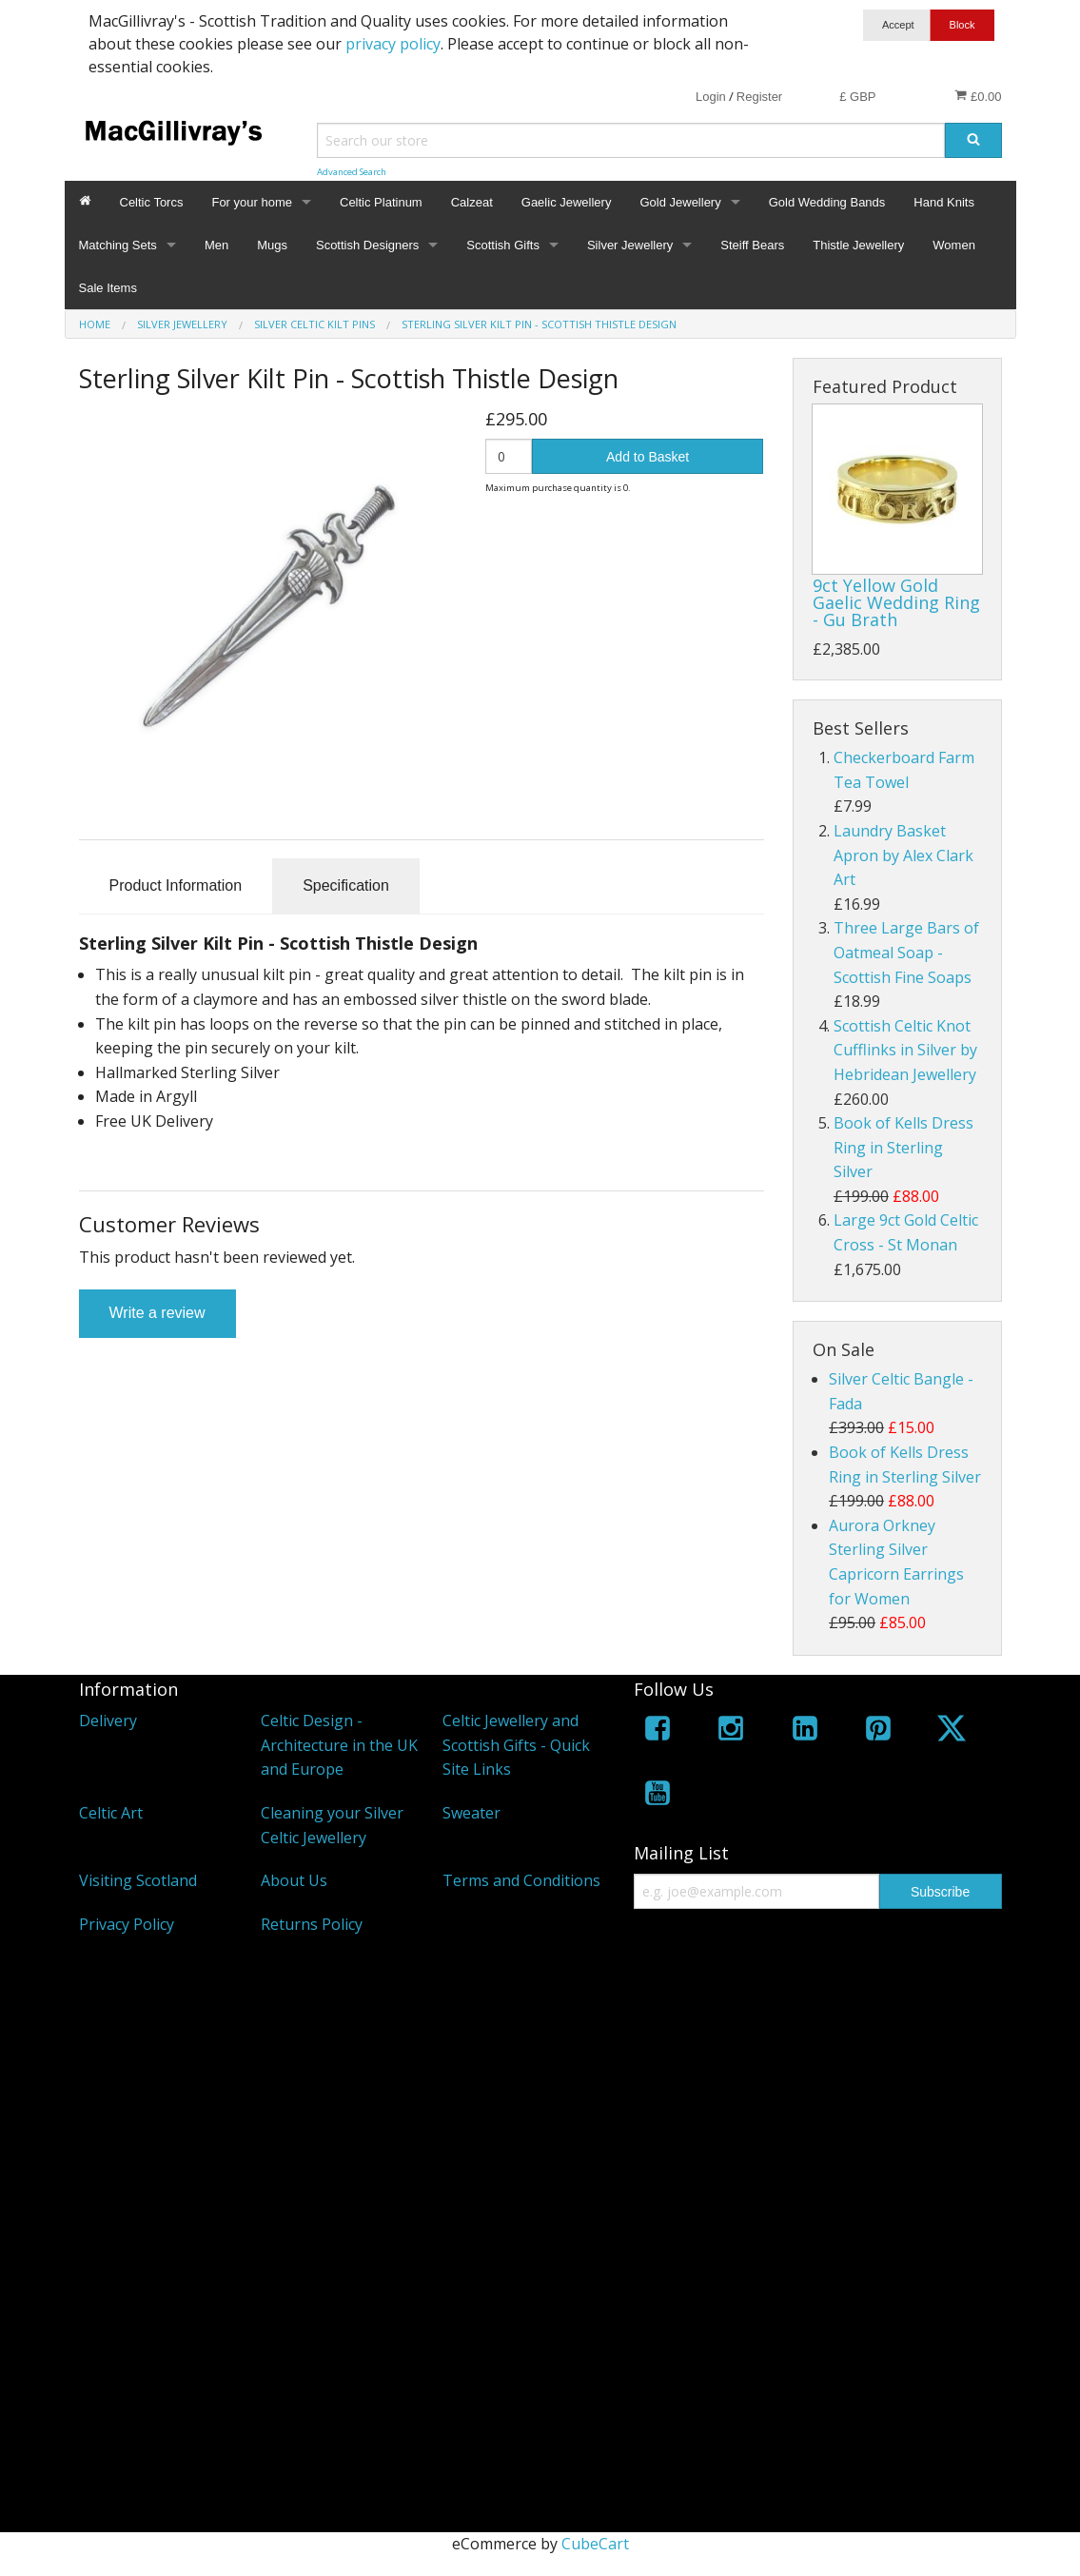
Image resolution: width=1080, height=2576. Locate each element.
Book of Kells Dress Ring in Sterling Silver (903, 1147)
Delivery (108, 1720)
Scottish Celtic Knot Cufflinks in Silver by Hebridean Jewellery (905, 1050)
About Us (294, 1880)
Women (954, 245)
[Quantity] (508, 456)
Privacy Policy (126, 1924)
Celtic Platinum (381, 202)
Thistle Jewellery (858, 245)
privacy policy (393, 43)
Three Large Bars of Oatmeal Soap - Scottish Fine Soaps (906, 952)
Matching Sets (118, 245)
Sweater (471, 1812)
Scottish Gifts (503, 245)
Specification (346, 885)
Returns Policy (312, 1924)
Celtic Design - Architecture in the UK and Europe (339, 1745)
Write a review (157, 1313)
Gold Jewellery (679, 202)
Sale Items (108, 288)
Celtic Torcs (152, 202)
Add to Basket (647, 456)
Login (711, 96)
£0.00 (977, 96)
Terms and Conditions (521, 1880)
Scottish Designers (367, 245)
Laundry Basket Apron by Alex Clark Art (903, 855)
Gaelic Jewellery (566, 202)
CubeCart (595, 2543)
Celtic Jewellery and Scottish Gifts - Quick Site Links (516, 1745)
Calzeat (472, 202)
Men (216, 245)
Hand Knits (943, 202)
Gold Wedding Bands (827, 202)
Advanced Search (351, 172)
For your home (251, 202)
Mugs (272, 245)
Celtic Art (111, 1812)
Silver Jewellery (630, 245)
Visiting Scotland (138, 1880)
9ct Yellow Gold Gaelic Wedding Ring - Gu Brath (896, 602)
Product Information (176, 885)
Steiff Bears (752, 245)
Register (759, 96)
